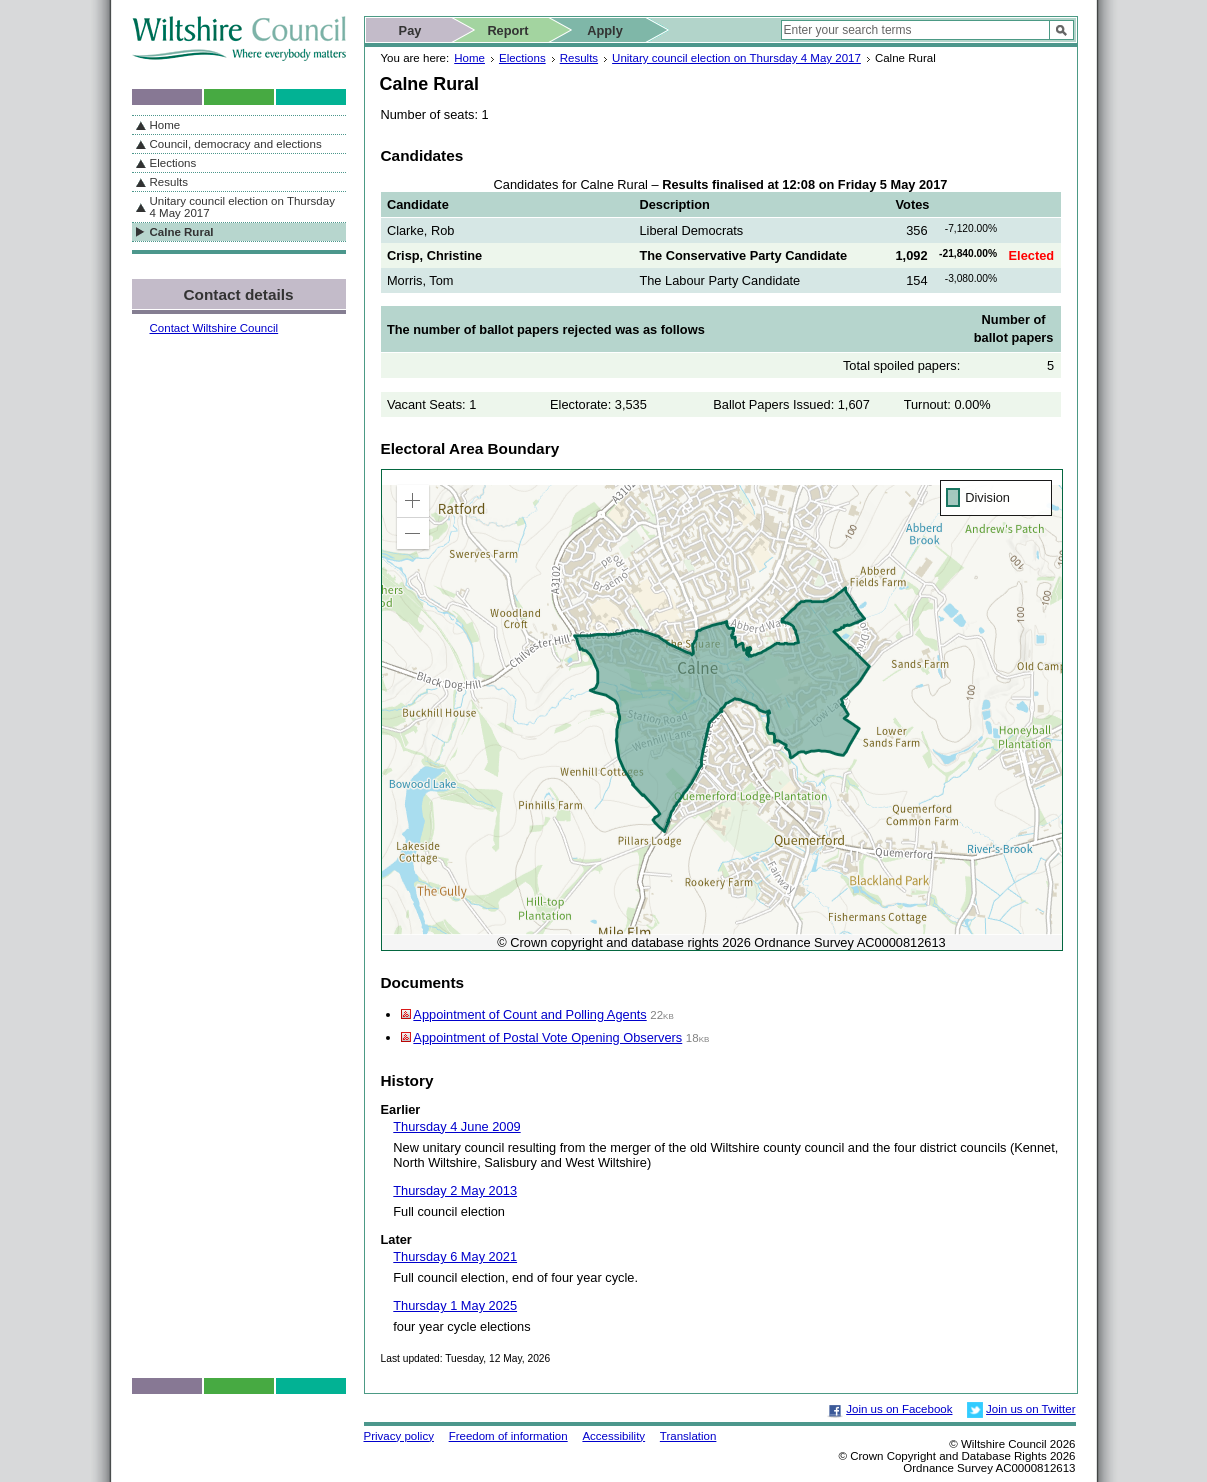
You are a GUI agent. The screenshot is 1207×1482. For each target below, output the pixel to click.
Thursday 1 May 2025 (455, 1305)
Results (579, 58)
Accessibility (613, 1436)
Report (507, 30)
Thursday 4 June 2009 (456, 1126)
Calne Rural (182, 232)
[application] (722, 710)
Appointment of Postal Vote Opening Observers (547, 1037)
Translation (688, 1436)
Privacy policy (399, 1436)
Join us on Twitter (1030, 1409)
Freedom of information (508, 1436)
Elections (522, 58)
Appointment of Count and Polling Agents (529, 1014)
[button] (413, 501)
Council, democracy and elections (236, 144)
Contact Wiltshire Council (214, 328)
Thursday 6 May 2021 (455, 1256)
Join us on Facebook (899, 1409)
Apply (605, 30)
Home (469, 58)
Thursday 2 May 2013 (455, 1190)
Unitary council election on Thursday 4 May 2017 (736, 58)
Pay (410, 30)
